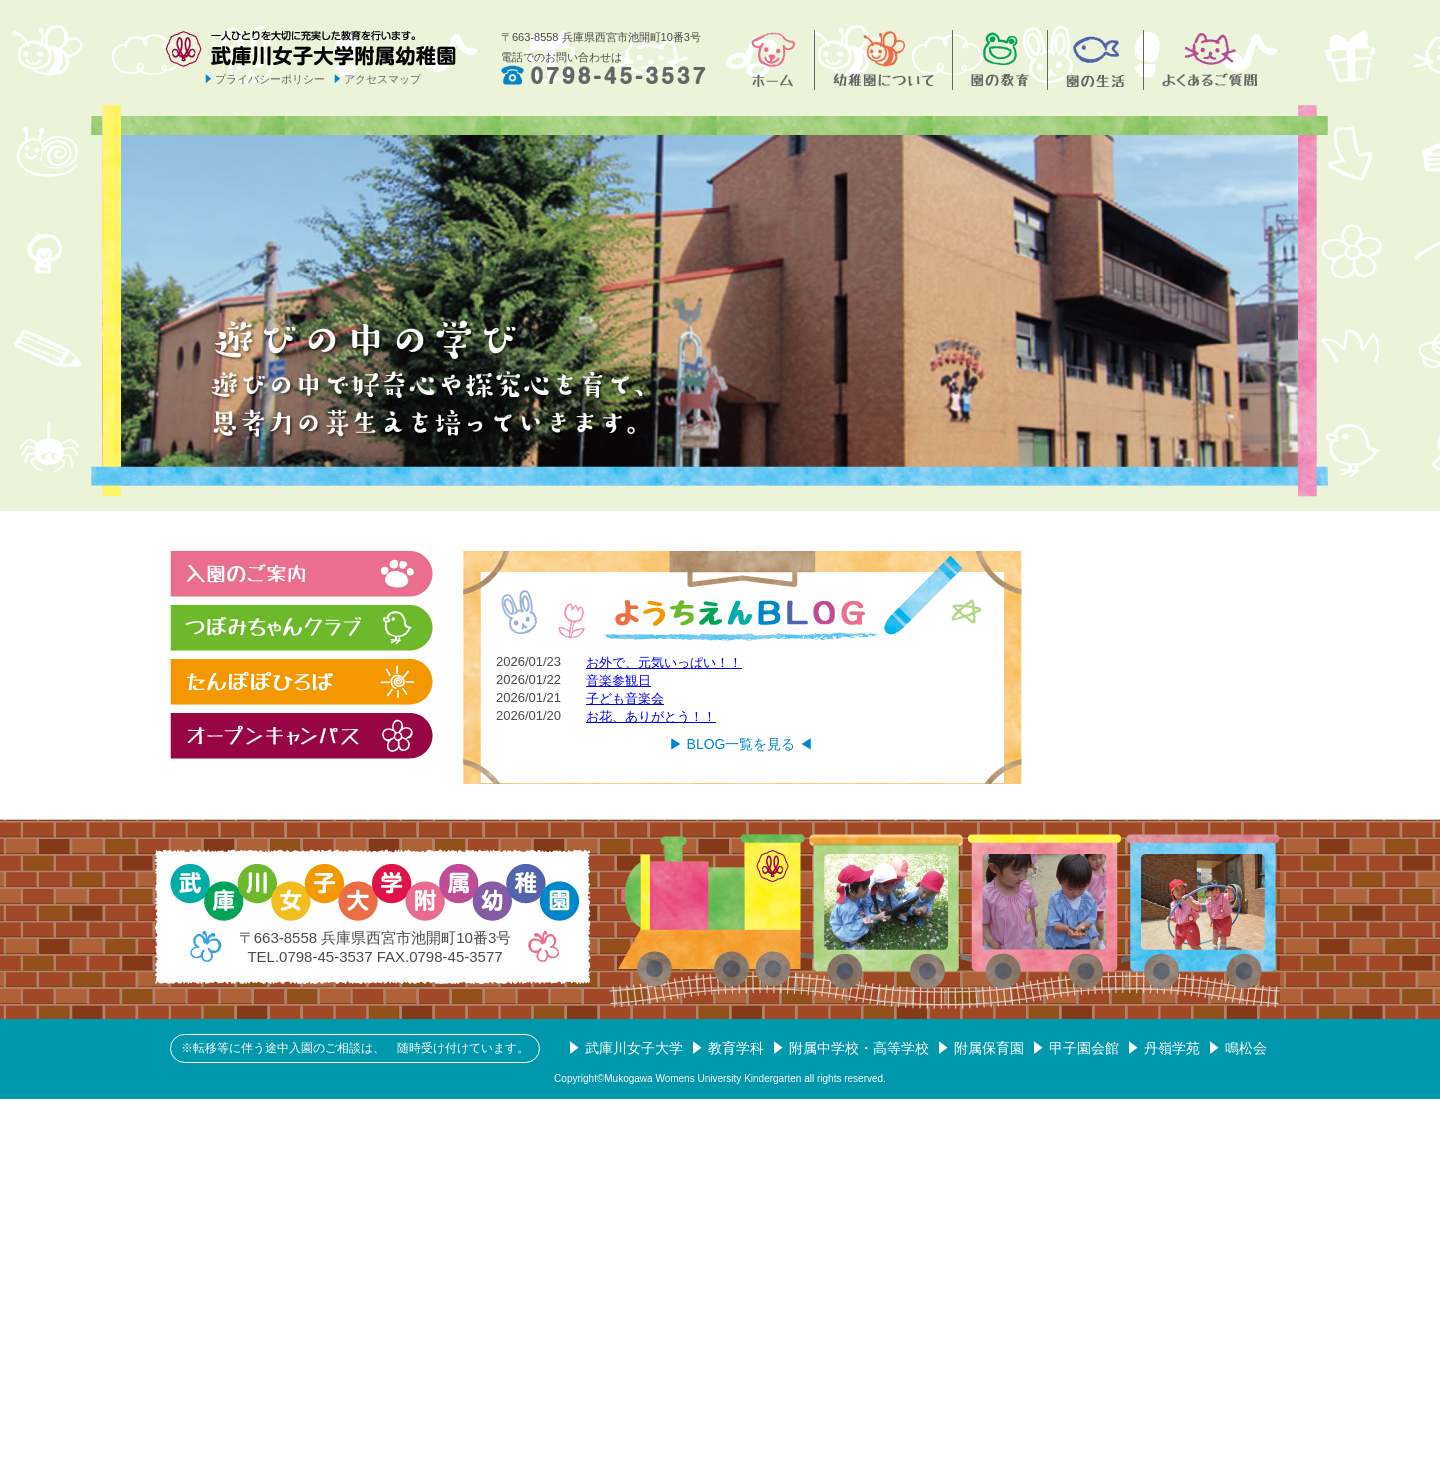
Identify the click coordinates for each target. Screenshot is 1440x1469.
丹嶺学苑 (1172, 1048)
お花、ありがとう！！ (651, 716)
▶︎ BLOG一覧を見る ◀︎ (741, 744)
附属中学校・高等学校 (859, 1048)
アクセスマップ (382, 79)
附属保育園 (989, 1048)
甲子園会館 (1084, 1048)
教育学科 (736, 1048)
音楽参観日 (618, 680)
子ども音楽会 (625, 698)
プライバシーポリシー (270, 79)
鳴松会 (1246, 1048)
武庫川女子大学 (634, 1048)
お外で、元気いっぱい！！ (664, 662)
